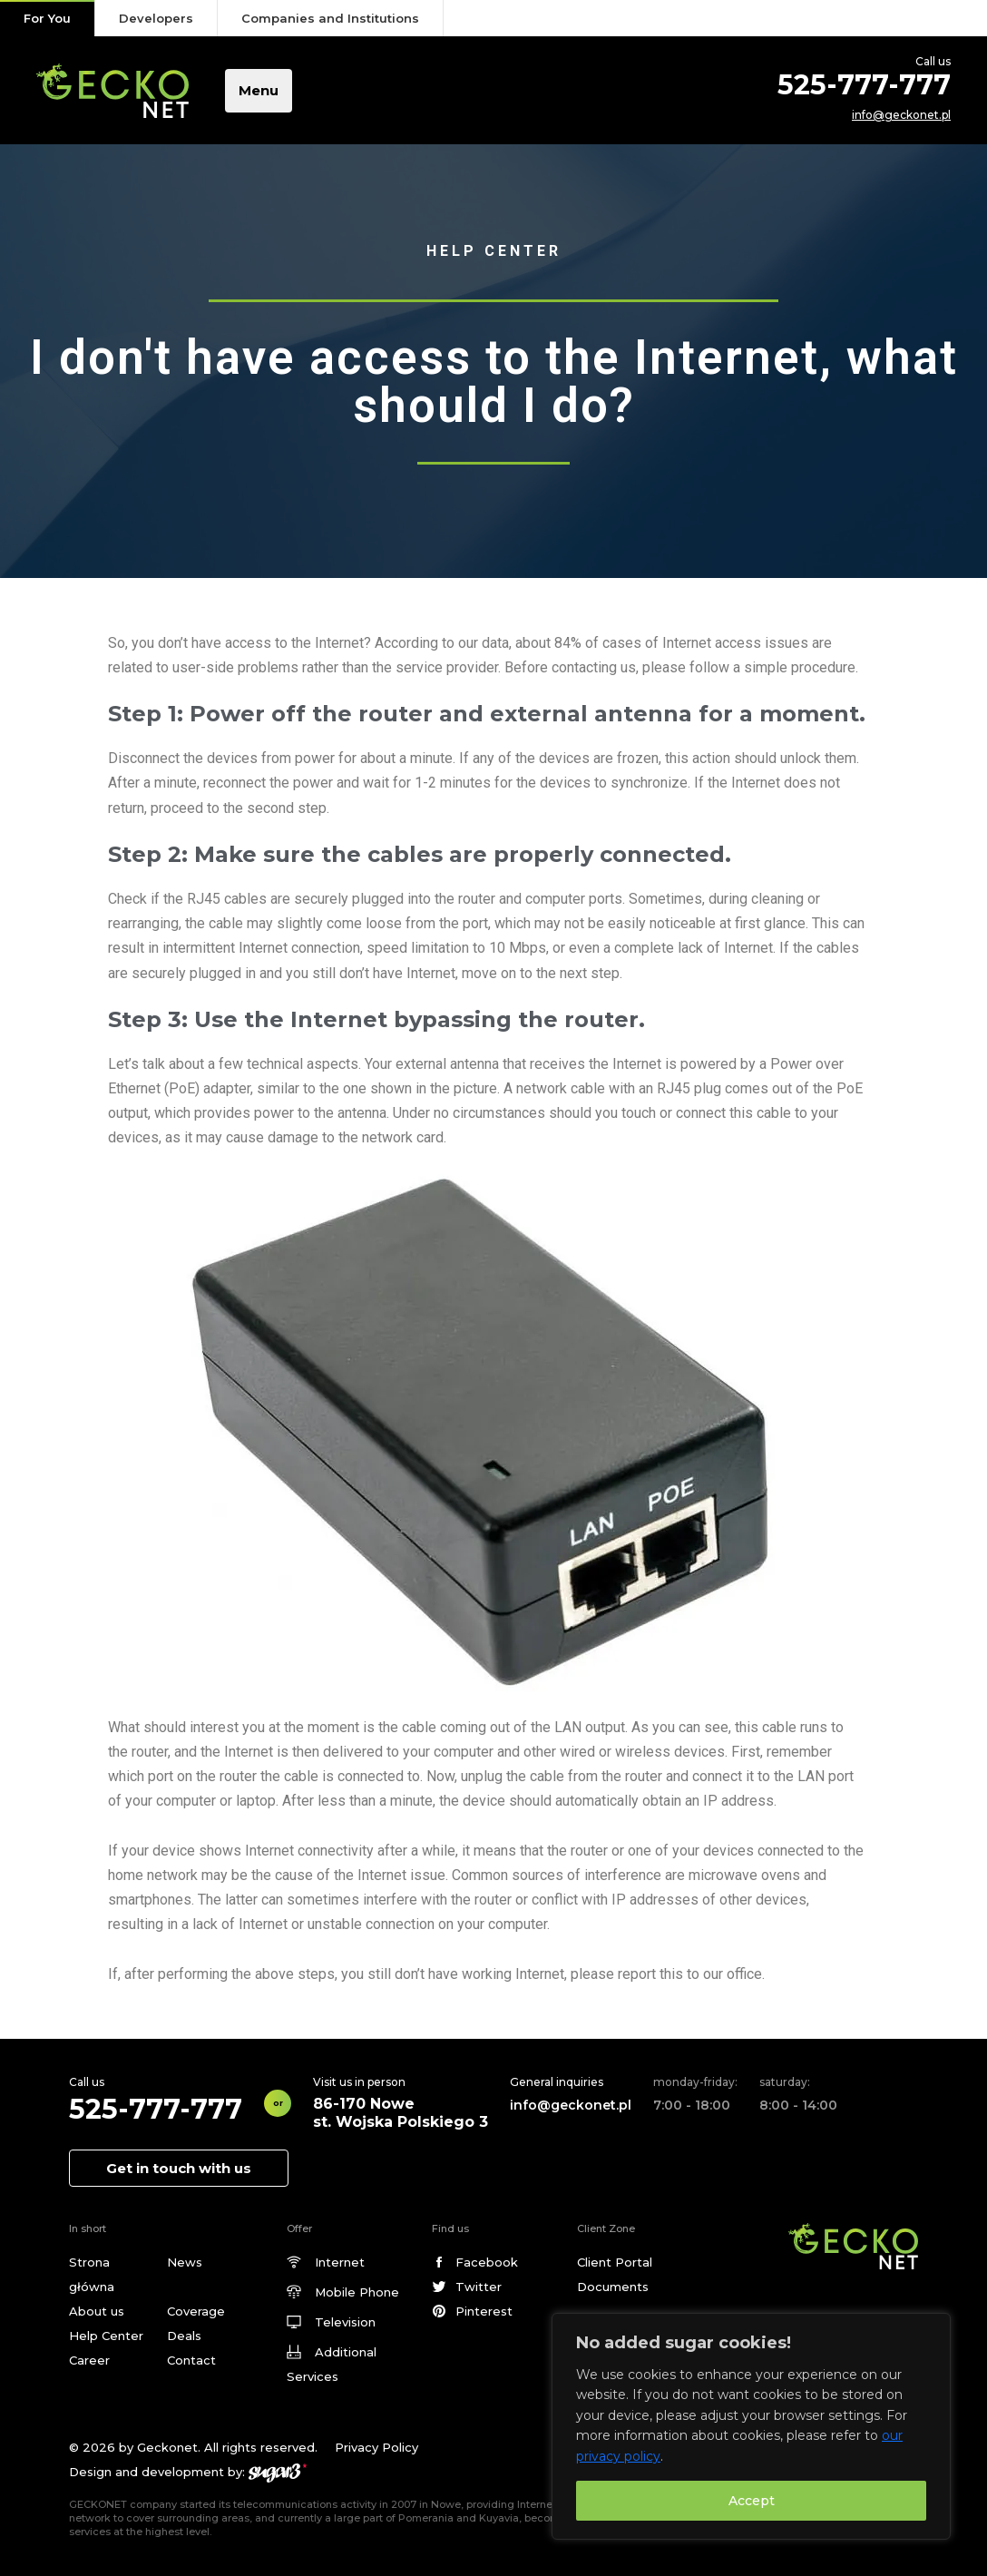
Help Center (106, 2335)
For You (47, 18)
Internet (340, 2262)
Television (345, 2322)
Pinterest (484, 2311)
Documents (613, 2286)
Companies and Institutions (330, 18)
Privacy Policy (376, 2447)
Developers (156, 18)
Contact (191, 2360)
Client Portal (614, 2262)
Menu (259, 90)
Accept (751, 2501)
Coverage (196, 2311)
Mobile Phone (357, 2292)
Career (89, 2360)
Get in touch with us (178, 2168)
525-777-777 (864, 85)
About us (96, 2311)
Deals (184, 2335)
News (184, 2262)
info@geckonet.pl (901, 115)
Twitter (478, 2286)
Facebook (486, 2262)
